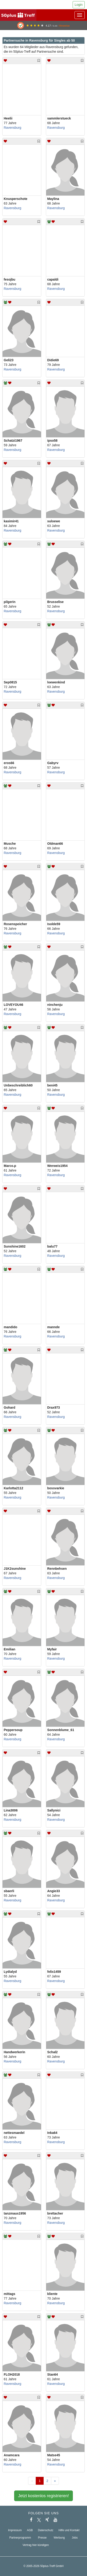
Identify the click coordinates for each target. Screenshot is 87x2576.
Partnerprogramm (20, 2537)
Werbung (59, 2537)
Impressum (15, 2530)
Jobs (75, 2537)
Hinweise (64, 25)
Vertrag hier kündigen (36, 2545)
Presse (42, 2537)
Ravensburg (12, 127)
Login (79, 4)
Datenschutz (45, 2530)
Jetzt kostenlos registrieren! (43, 2495)
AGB (30, 2530)
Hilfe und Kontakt (69, 2530)
